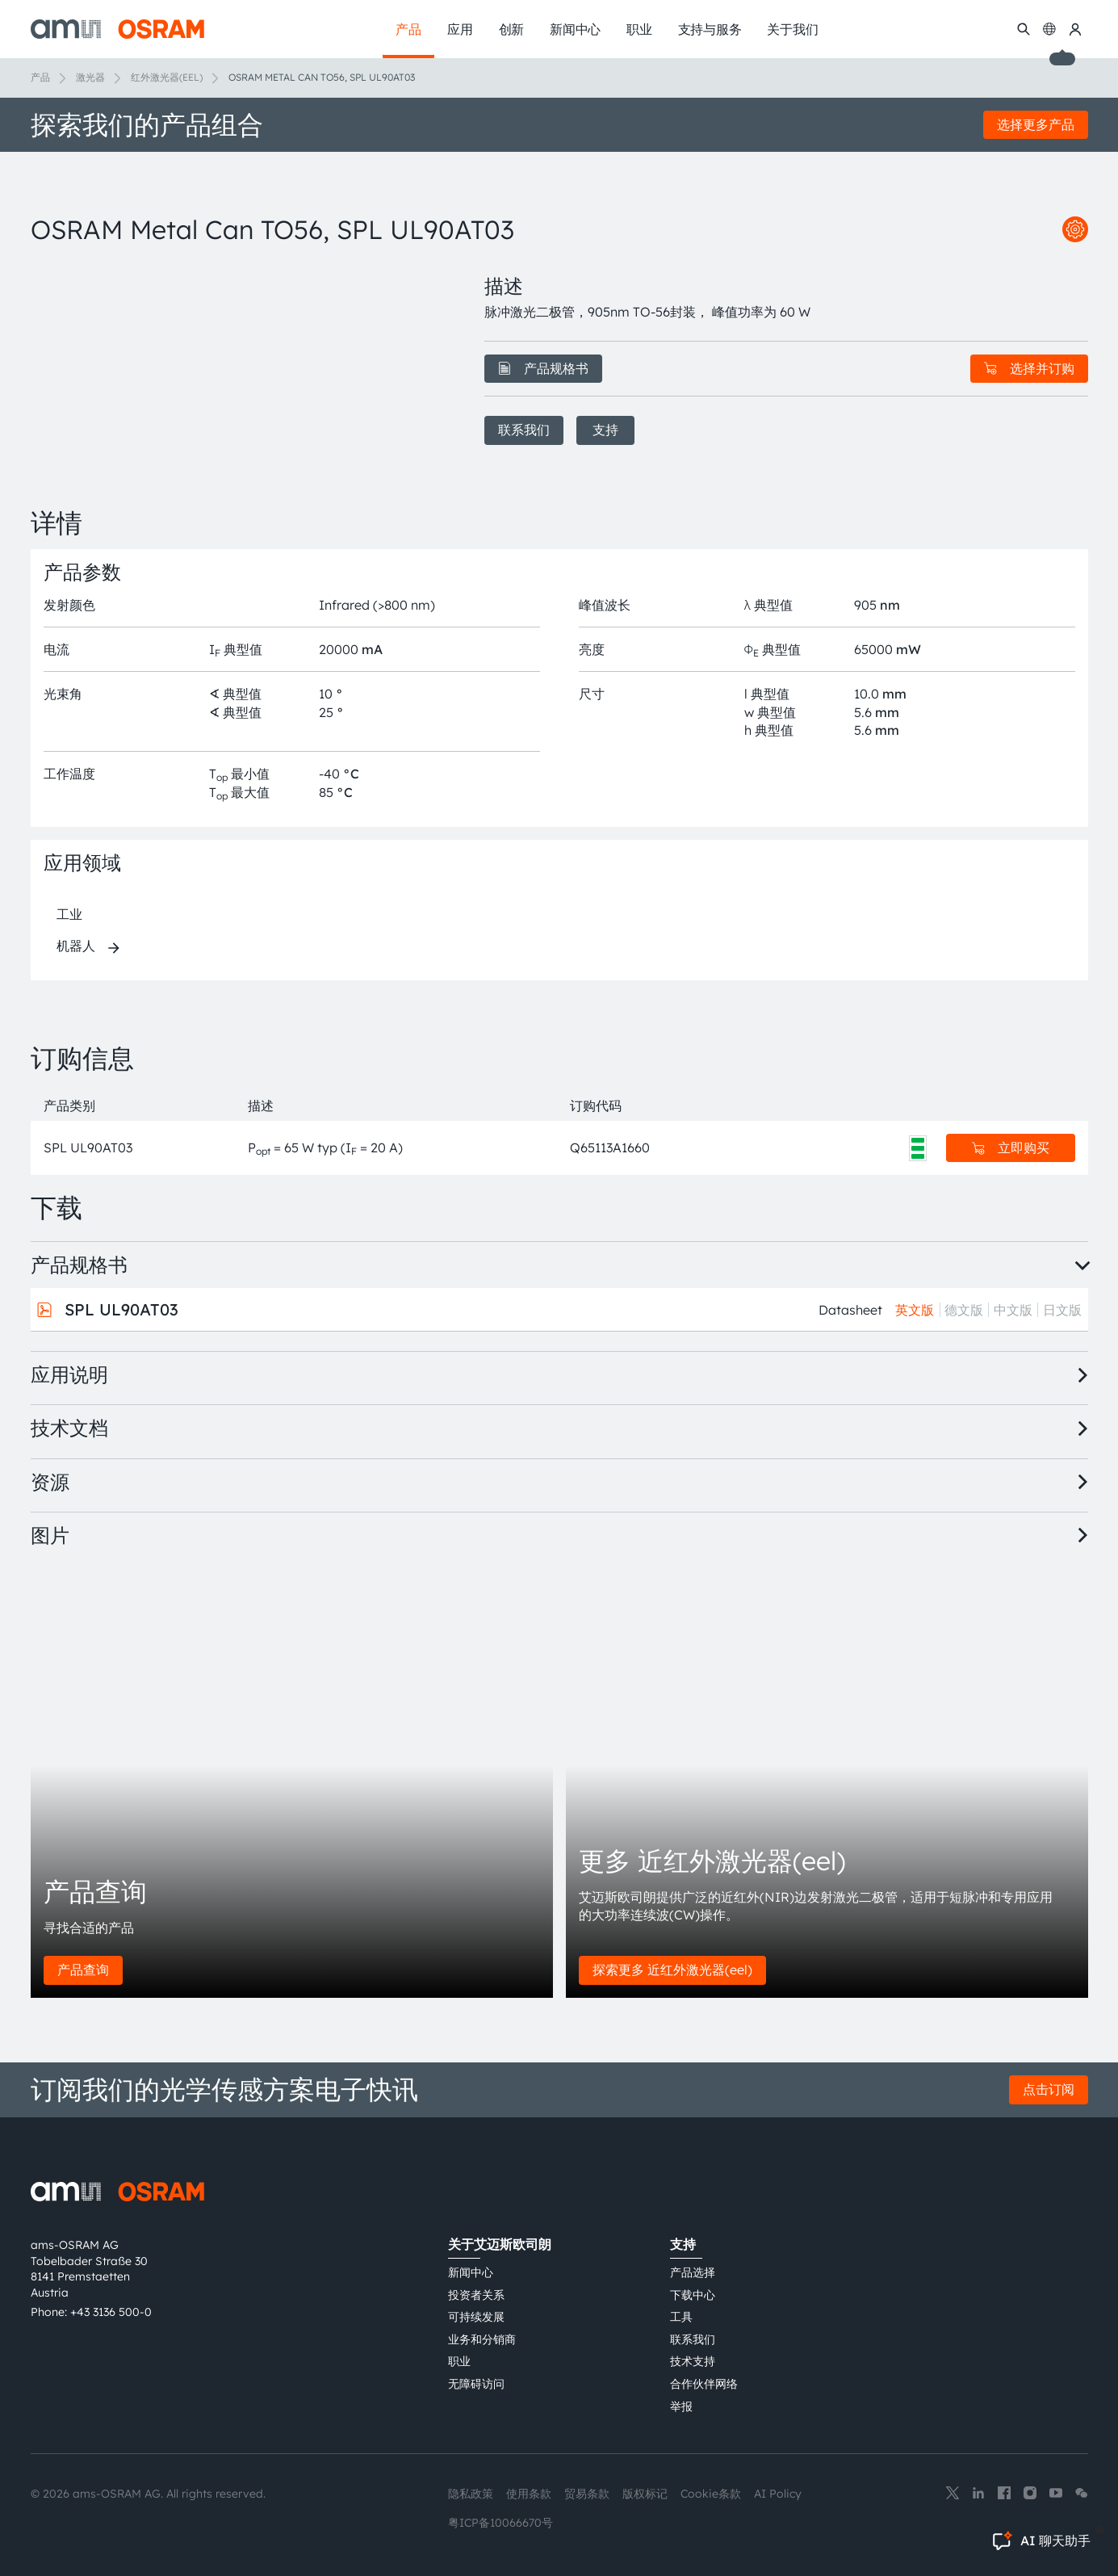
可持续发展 (476, 2317)
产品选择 (692, 2272)
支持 (605, 430)
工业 (69, 914)
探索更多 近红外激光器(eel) (672, 1969)
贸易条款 (586, 2493)
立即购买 (1010, 1147)
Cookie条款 (710, 2493)
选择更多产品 (1035, 124)
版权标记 (645, 2493)
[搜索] (1023, 29)
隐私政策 (470, 2493)
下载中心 (692, 2295)
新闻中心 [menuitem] (575, 29)
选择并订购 (1029, 368)
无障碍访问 (476, 2384)
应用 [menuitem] (460, 29)
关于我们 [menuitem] (792, 29)
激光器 (90, 77)
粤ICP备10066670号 (500, 2522)
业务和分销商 (482, 2339)
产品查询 (83, 1969)
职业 (459, 2361)
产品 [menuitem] (408, 29)
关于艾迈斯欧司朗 (499, 2244)
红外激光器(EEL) (167, 77)
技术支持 (692, 2361)
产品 (40, 77)
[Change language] (1049, 29)
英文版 (914, 1309)
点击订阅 (1048, 2089)
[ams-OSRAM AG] (117, 29)
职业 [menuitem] (639, 29)
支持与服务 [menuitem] (710, 29)
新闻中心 (470, 2272)
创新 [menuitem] (512, 29)
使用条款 (528, 2493)
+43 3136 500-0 (111, 2312)
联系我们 (524, 430)
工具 (681, 2317)
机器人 (76, 946)
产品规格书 (543, 368)
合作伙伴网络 (704, 2384)
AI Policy (778, 2493)
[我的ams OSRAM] (1075, 29)
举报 (681, 2406)
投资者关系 (476, 2295)
